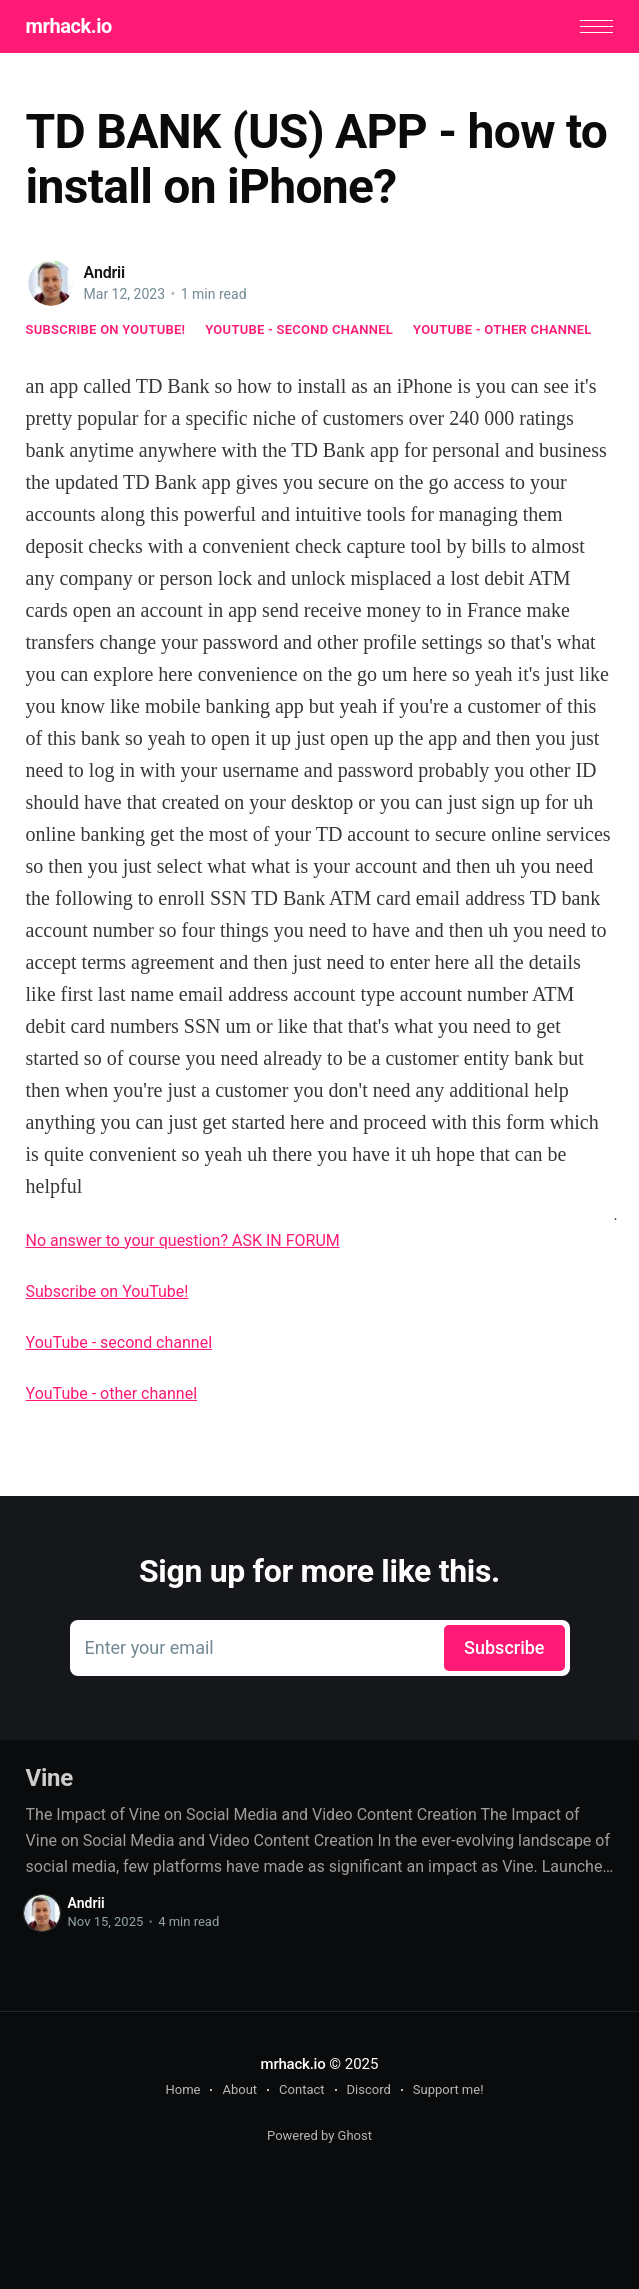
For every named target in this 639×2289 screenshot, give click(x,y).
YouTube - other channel (502, 329)
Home (182, 2089)
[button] (596, 26)
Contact (301, 2089)
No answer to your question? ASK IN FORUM (183, 1240)
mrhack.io (69, 26)
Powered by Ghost (319, 2135)
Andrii (105, 272)
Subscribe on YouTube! (106, 329)
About (239, 2089)
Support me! (448, 2089)
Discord (369, 2089)
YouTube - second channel (299, 329)
